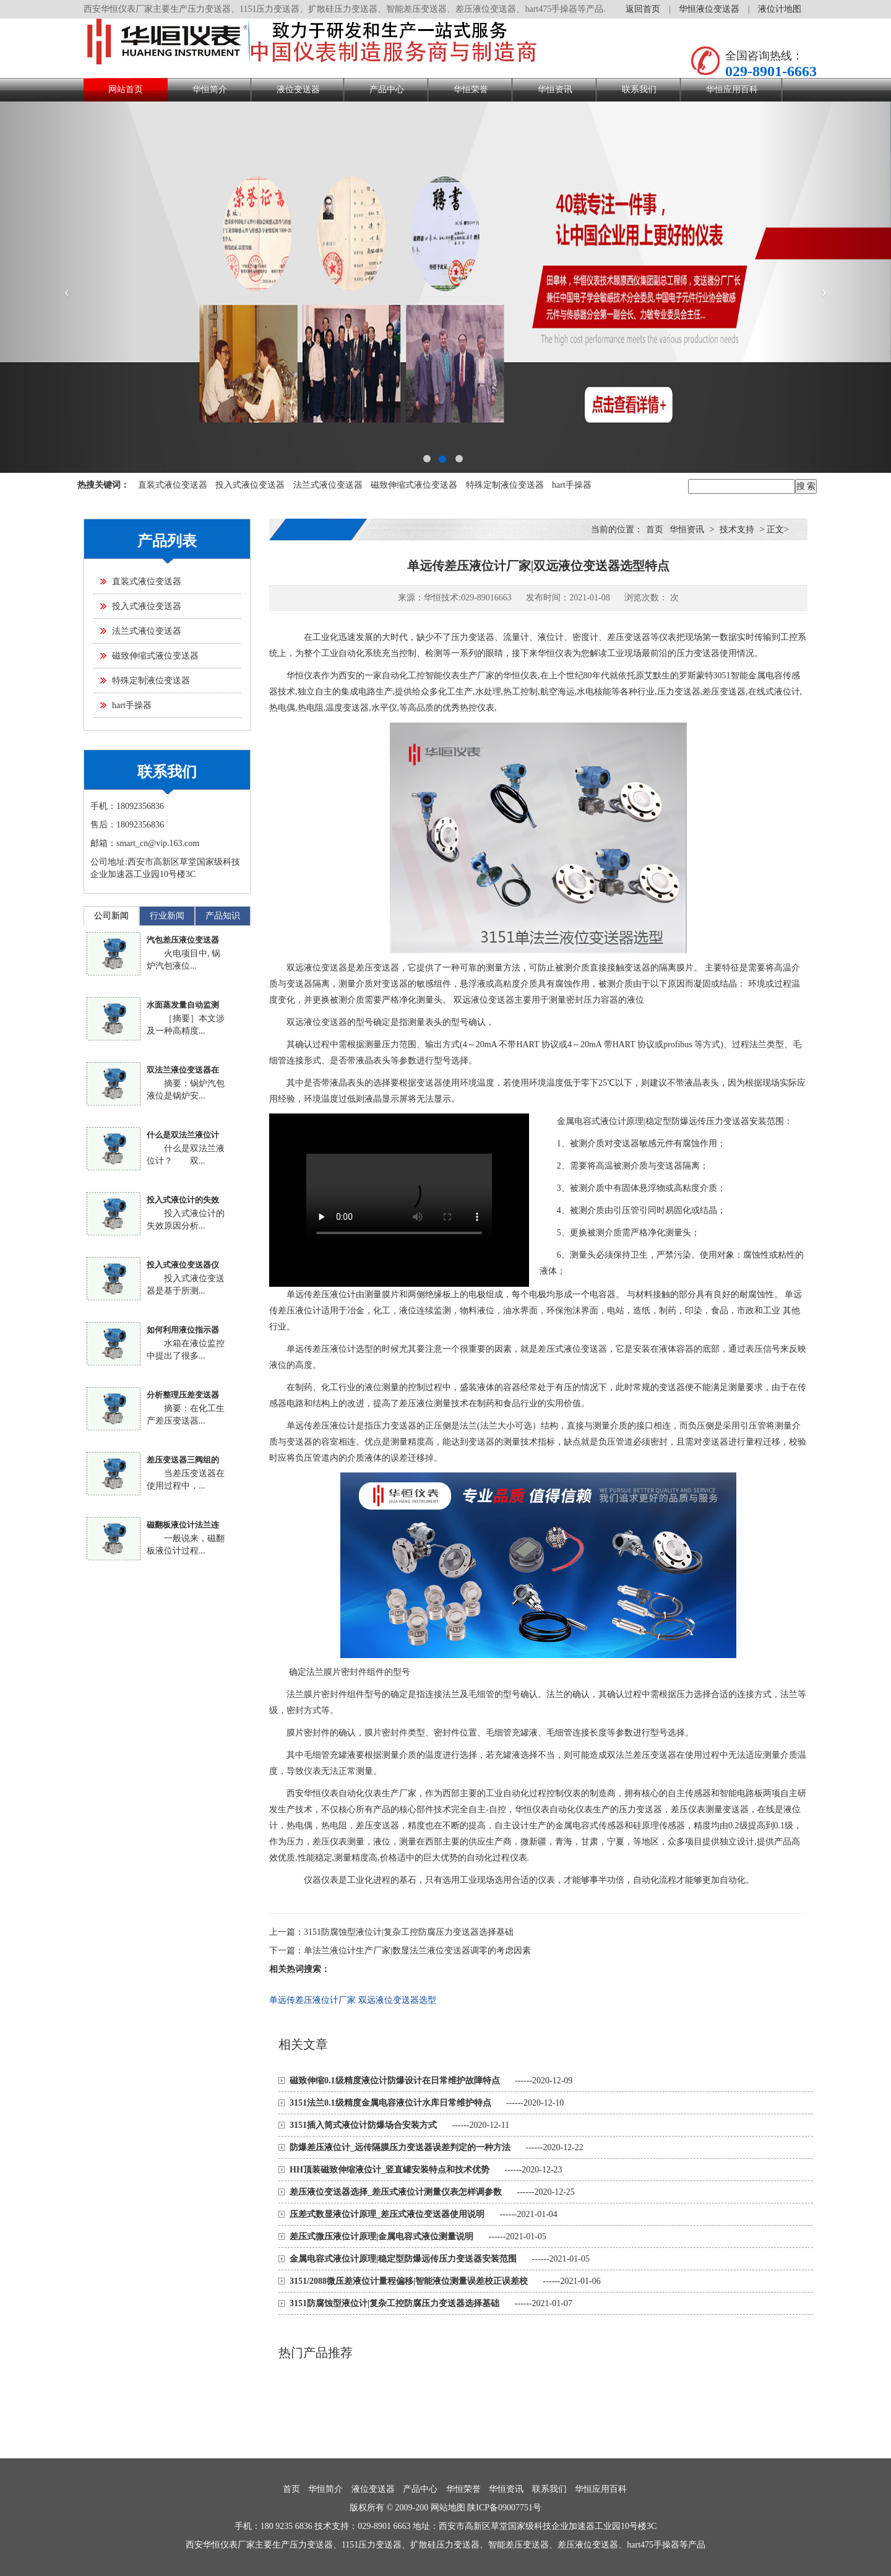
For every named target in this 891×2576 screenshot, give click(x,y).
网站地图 (448, 2507)
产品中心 (386, 89)
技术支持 (737, 529)
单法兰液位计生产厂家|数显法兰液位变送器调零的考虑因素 (417, 1950)
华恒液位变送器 (709, 9)
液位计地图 (779, 9)
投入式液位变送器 (250, 485)
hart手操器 (572, 485)
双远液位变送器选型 (397, 2000)
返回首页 (643, 9)
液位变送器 (298, 89)
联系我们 (639, 89)
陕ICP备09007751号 (504, 2507)
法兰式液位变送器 (328, 485)
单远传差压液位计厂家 (312, 2000)
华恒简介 (209, 89)
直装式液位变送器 (172, 485)
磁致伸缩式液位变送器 (414, 485)
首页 (654, 529)
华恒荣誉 (471, 89)
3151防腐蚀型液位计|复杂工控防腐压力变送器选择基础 (409, 1932)
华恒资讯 (555, 89)
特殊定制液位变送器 (505, 485)
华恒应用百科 (732, 89)
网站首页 (125, 89)
